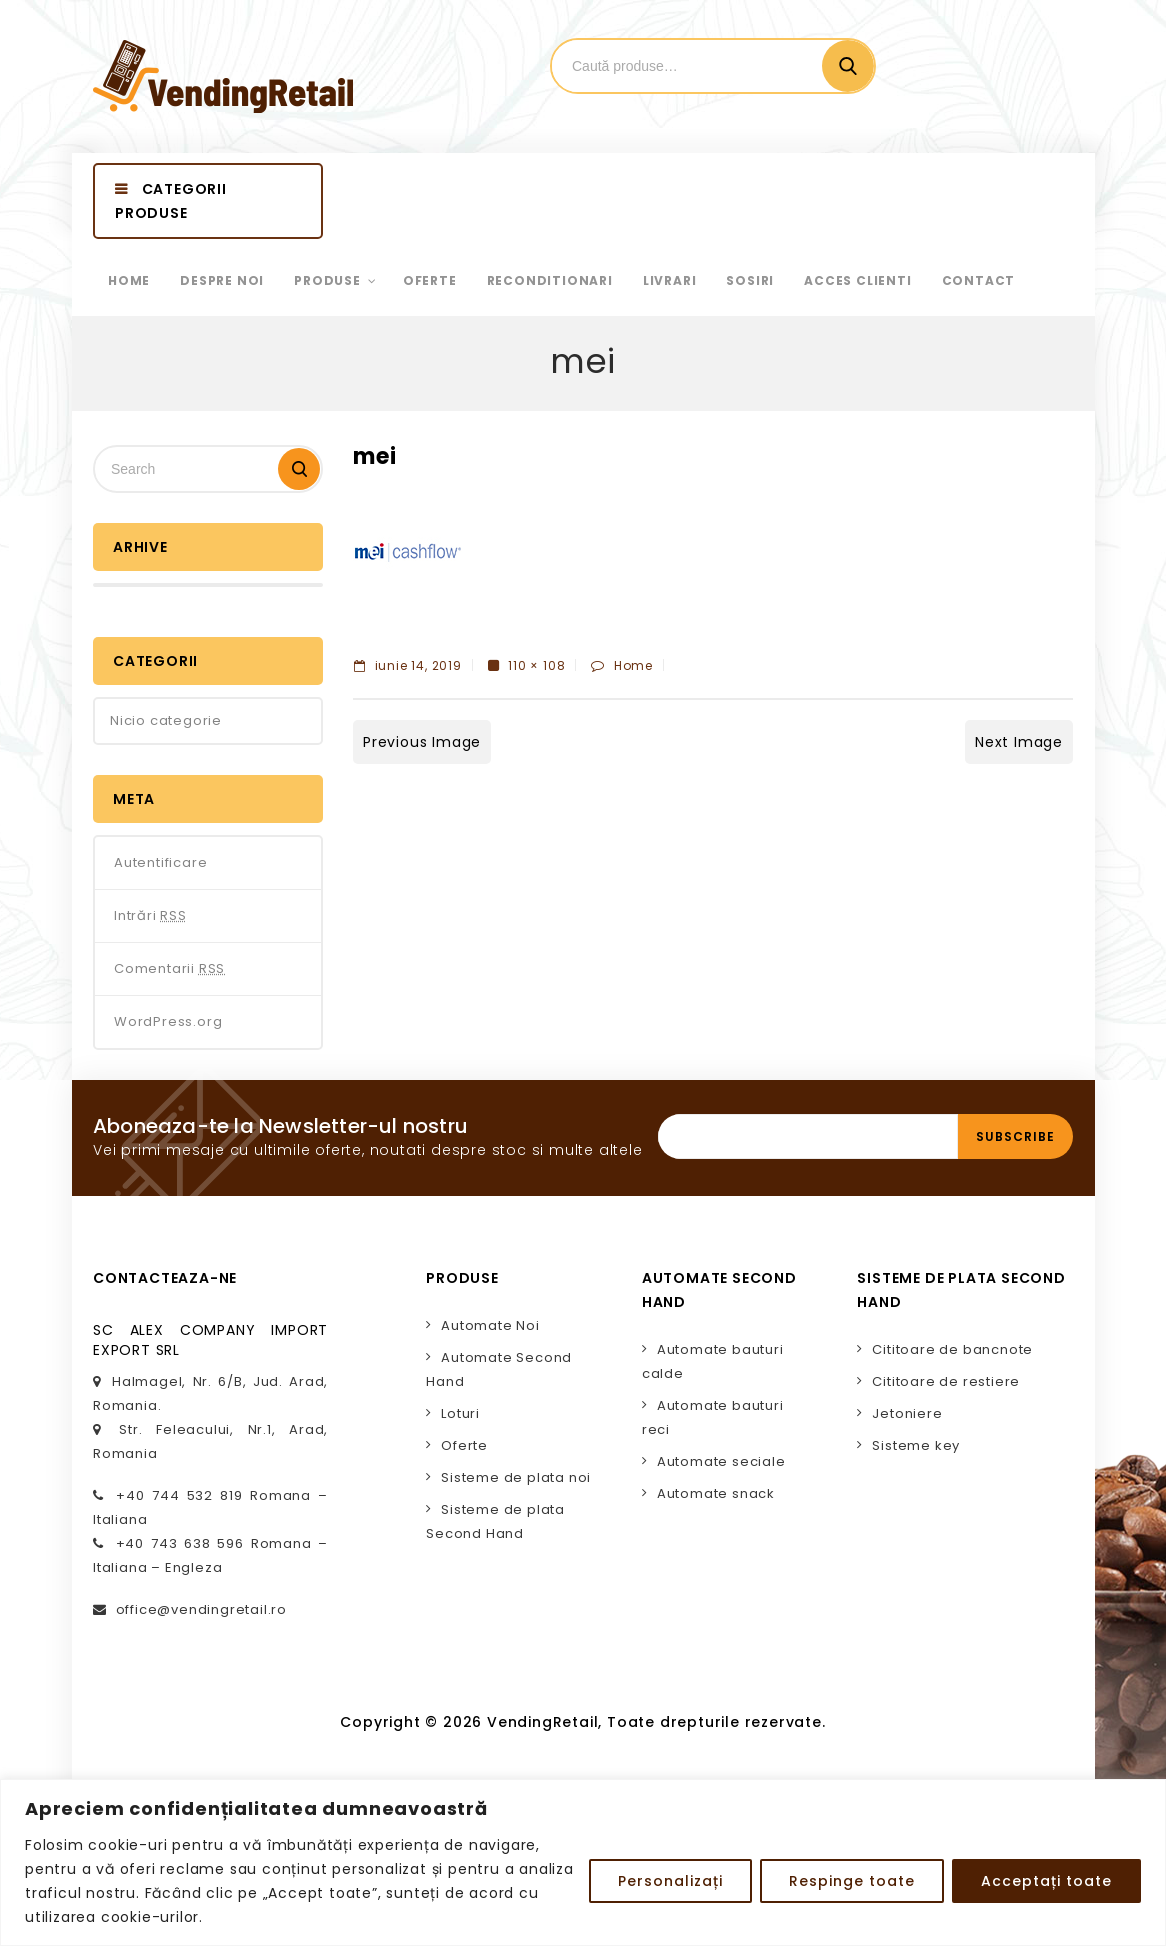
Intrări (150, 916)
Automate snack (716, 1493)
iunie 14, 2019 (408, 665)
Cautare (848, 66)
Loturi (460, 1413)
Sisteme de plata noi (516, 1477)
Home (633, 665)
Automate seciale (721, 1461)
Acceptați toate (1046, 1881)
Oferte (464, 1445)
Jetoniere (907, 1413)
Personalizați (670, 1881)
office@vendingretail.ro (201, 1609)
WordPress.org (168, 1021)
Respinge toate (852, 1881)
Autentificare (160, 862)
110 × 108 (536, 665)
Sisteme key (916, 1445)
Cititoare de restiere (946, 1381)
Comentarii (169, 969)
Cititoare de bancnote (952, 1349)
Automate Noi (490, 1325)
